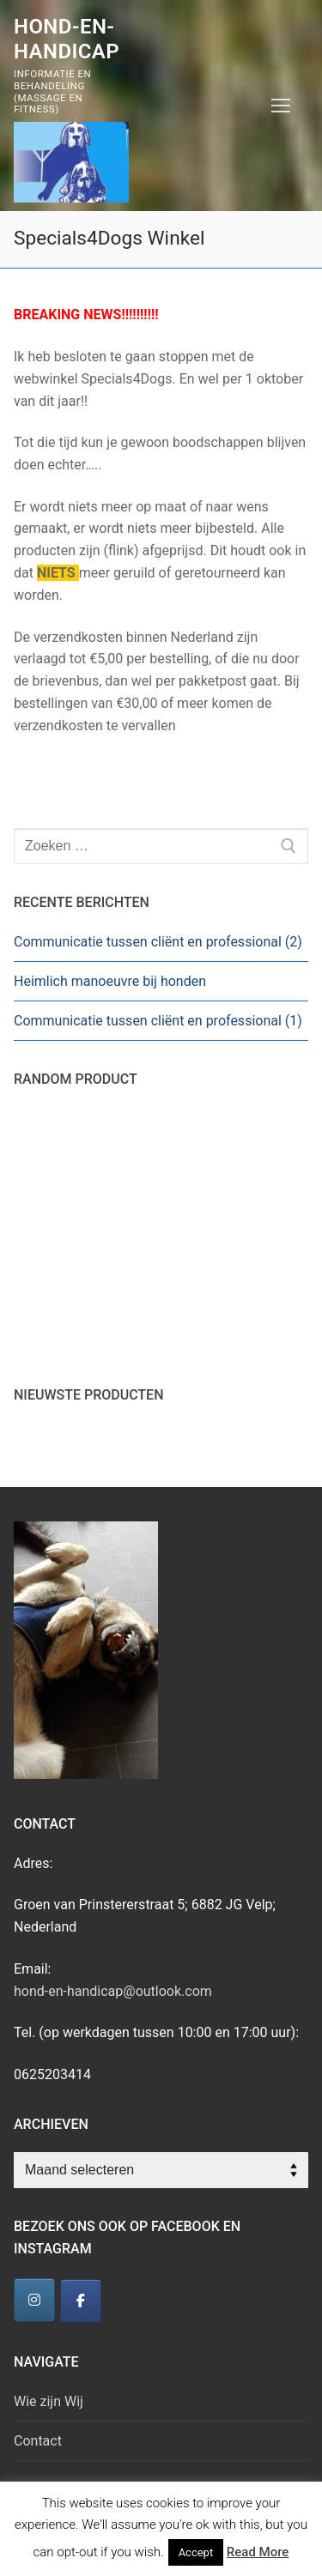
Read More (258, 2552)
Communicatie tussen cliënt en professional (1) (158, 1021)
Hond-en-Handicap (66, 39)
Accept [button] (196, 2552)
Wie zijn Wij (48, 2401)
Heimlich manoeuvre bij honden (110, 981)
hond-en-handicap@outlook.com (113, 1991)
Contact (38, 2441)
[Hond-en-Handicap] (34, 2300)
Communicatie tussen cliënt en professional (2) (158, 942)
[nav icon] (280, 106)
